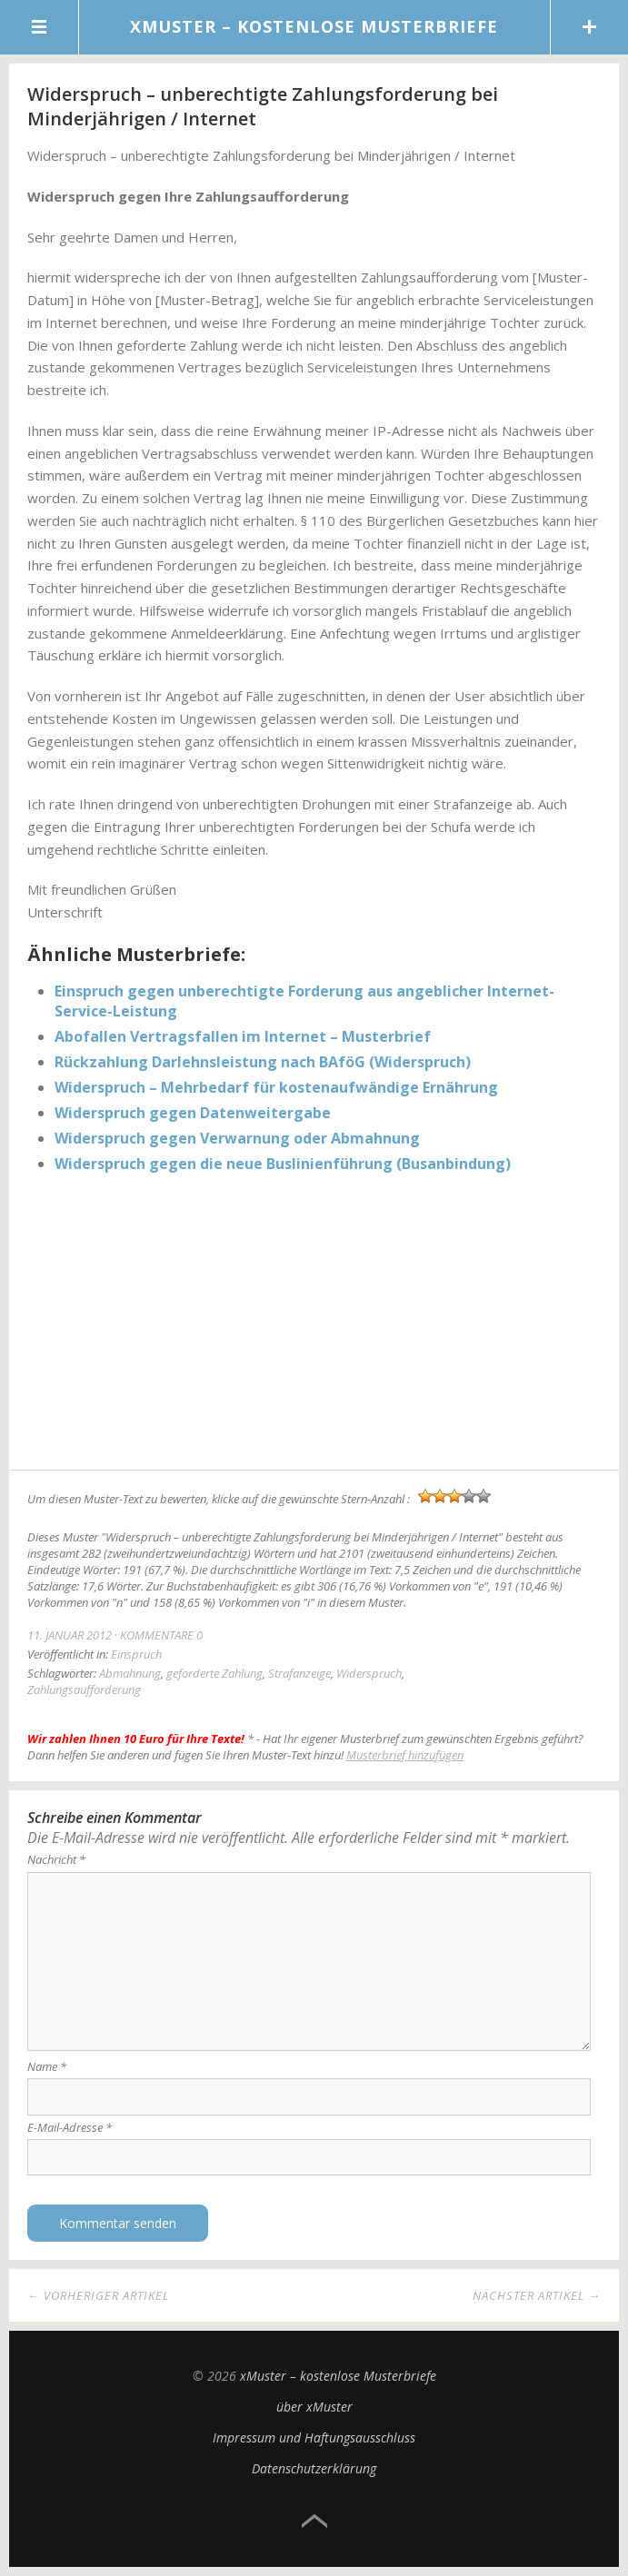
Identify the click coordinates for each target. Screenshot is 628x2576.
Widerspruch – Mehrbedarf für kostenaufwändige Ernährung (276, 1087)
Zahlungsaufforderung (84, 1689)
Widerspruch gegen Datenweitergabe (193, 1113)
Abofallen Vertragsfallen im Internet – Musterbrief (243, 1036)
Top (314, 2521)
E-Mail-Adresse (69, 2127)
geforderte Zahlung (214, 1673)
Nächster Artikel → (537, 2295)
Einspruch (136, 1654)
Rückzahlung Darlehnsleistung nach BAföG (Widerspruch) (263, 1062)
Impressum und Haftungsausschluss (314, 2437)
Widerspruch (369, 1673)
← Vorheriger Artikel (98, 2295)
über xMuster (314, 2406)
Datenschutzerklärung (314, 2468)
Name (46, 2066)
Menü (39, 27)
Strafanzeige (299, 1673)
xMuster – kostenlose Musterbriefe (314, 26)
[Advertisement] (314, 1324)
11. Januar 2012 (69, 1635)
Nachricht (56, 1859)
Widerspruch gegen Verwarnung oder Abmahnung (237, 1138)
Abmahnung (130, 1673)
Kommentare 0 (161, 1635)
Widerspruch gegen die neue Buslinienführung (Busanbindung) (283, 1164)
